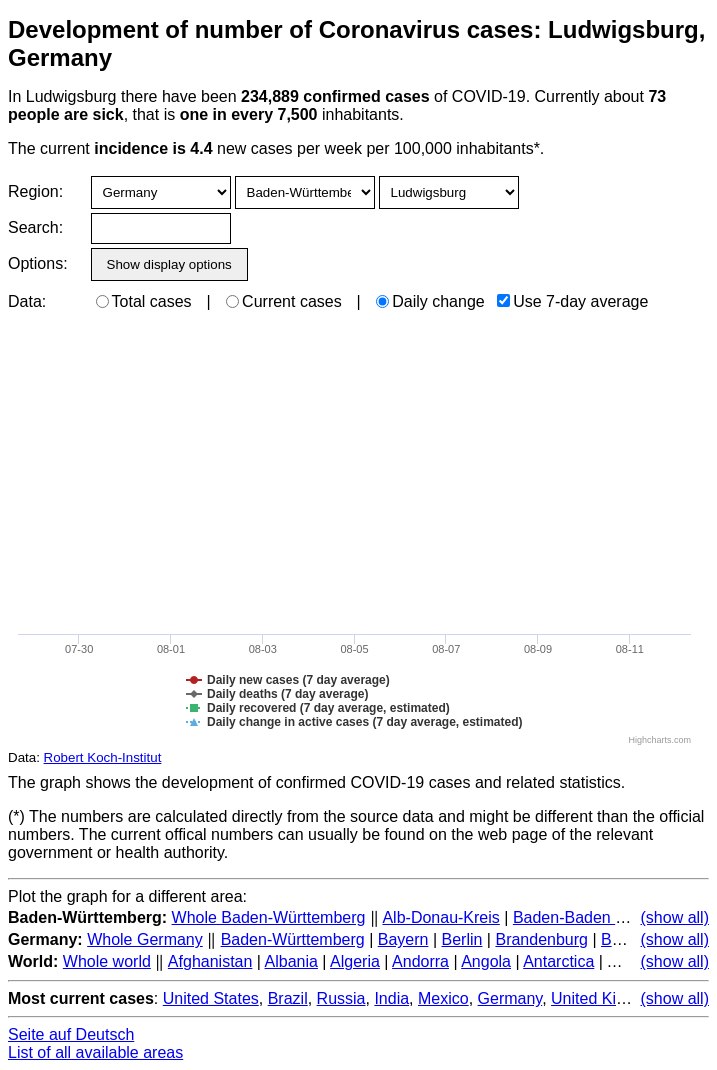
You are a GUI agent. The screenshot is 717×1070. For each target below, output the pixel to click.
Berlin (462, 939)
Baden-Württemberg (293, 939)
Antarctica (558, 961)
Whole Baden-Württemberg (269, 917)
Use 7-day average (572, 301)
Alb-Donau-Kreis (440, 917)
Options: (37, 263)
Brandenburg (541, 939)
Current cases (284, 301)
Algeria (355, 961)
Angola (486, 961)
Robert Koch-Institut (103, 757)
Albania (291, 961)
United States (211, 998)
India (391, 998)
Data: (27, 301)
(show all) (675, 917)
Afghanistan (210, 961)
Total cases (144, 301)
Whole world (107, 961)
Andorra (420, 961)
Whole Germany (145, 939)
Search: (35, 227)
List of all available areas (95, 1052)
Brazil (288, 998)
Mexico (443, 998)
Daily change (430, 301)
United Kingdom (608, 998)
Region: (35, 191)
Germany (510, 998)
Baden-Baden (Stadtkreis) (605, 917)
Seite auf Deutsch (71, 1034)
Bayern (403, 939)
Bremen (629, 939)
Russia (341, 998)
